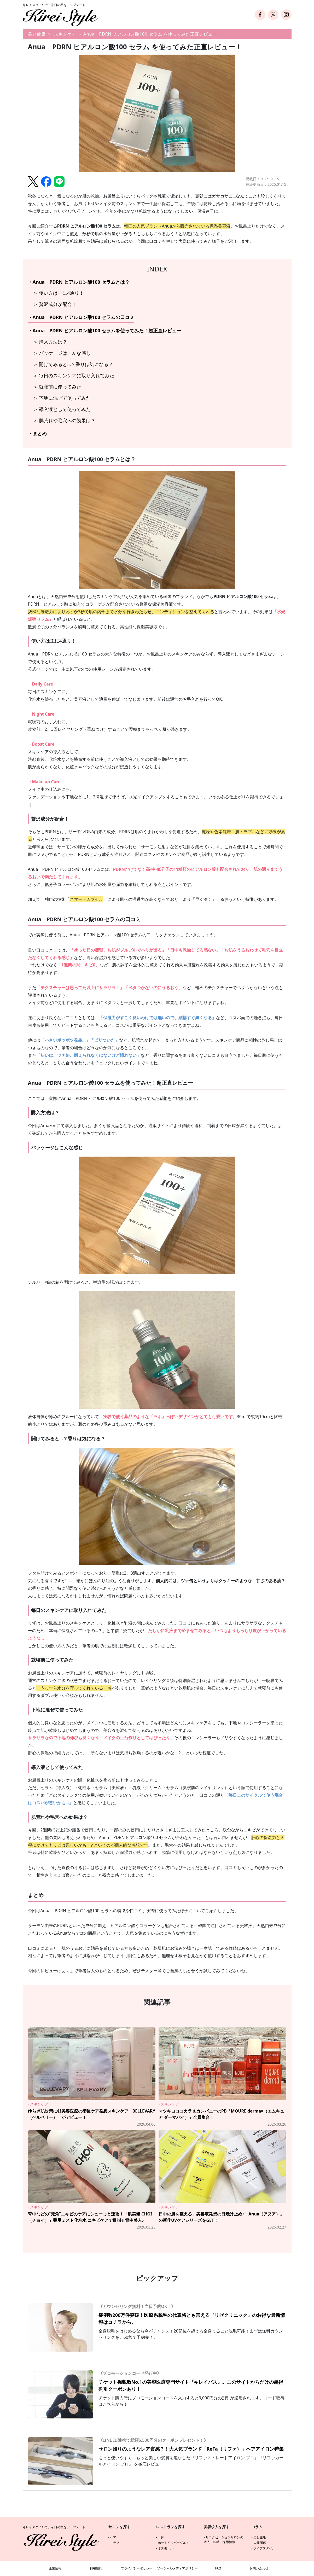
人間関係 (259, 2542)
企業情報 (55, 2568)
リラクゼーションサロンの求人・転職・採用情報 (223, 2539)
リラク (114, 2542)
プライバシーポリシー (136, 2568)
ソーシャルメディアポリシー (177, 2568)
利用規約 (96, 2568)
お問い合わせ (258, 2568)
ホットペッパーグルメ (173, 2542)
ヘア (113, 2537)
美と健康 (37, 34)
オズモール (165, 2548)
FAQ (218, 2568)
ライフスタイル (264, 2548)
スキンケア (65, 34)
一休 (161, 2537)
